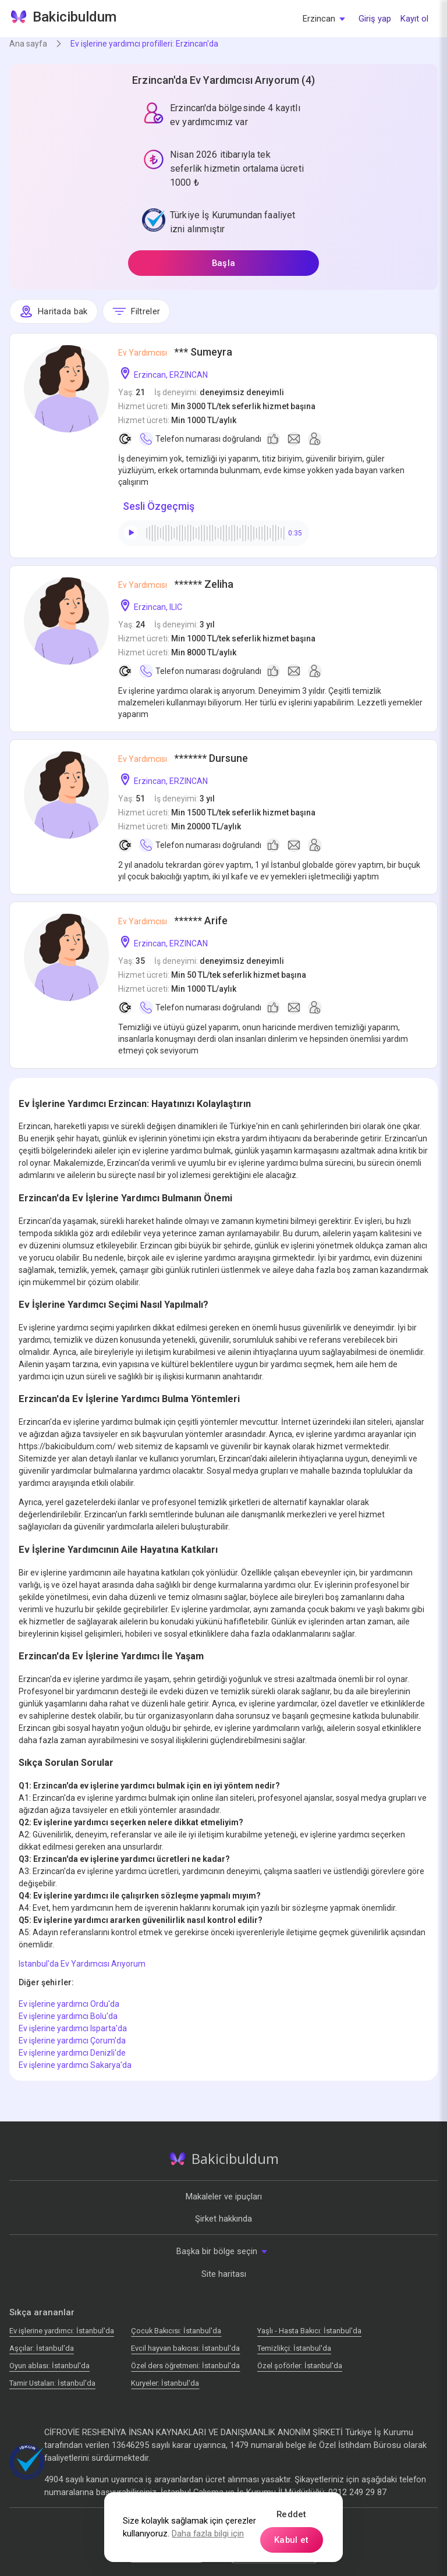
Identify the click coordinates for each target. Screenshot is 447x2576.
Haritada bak (53, 311)
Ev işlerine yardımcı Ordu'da (69, 2004)
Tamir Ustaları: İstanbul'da (52, 2383)
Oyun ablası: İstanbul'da (49, 2365)
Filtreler (136, 311)
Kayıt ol (414, 18)
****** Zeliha (175, 584)
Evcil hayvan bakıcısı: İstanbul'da (185, 2348)
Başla (223, 263)
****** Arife (173, 920)
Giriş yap (375, 18)
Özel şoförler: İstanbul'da (299, 2365)
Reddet (291, 2514)
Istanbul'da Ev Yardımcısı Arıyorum (82, 1963)
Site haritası (223, 2274)
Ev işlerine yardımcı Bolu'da (68, 2016)
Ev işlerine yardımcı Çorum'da (72, 2040)
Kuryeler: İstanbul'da (165, 2383)
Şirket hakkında (223, 2218)
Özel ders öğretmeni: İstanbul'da (185, 2365)
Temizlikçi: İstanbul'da (294, 2348)
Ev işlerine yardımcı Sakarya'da (75, 2065)
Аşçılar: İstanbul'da (41, 2348)
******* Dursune (183, 758)
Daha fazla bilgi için (208, 2533)
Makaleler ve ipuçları (224, 2196)
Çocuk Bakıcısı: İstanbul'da (176, 2330)
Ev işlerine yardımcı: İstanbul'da (61, 2330)
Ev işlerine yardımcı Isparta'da (73, 2028)
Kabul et (291, 2540)
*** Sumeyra (175, 352)
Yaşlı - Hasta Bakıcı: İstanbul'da (309, 2330)
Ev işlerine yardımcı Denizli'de (72, 2052)
